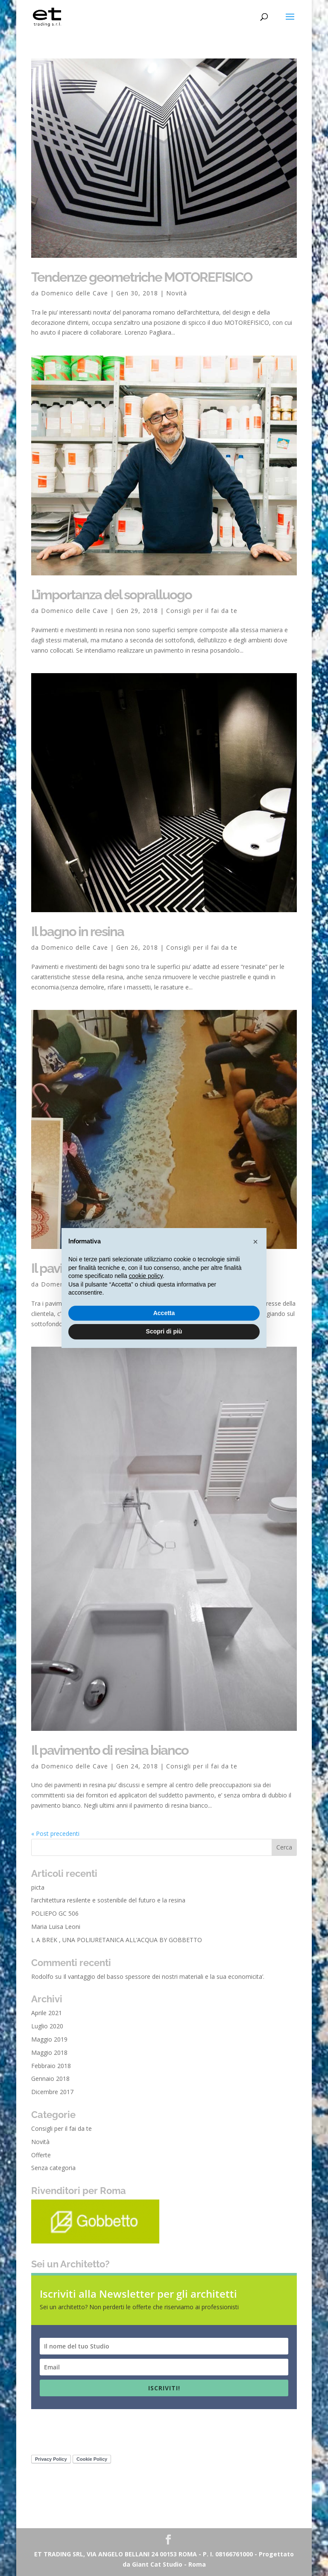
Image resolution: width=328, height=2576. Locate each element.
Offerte (41, 2155)
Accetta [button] (164, 1313)
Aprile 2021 (46, 2013)
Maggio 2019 (49, 2039)
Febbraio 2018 (51, 2066)
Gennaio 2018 (50, 2078)
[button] (255, 1242)
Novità (176, 293)
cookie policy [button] (146, 1275)
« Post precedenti (55, 1833)
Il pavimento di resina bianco (109, 1750)
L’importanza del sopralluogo (111, 594)
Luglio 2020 (47, 2026)
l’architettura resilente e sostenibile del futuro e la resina (108, 1900)
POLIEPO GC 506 (55, 1913)
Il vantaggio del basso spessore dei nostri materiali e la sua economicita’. (163, 1976)
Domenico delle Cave (74, 293)
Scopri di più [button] (164, 1331)
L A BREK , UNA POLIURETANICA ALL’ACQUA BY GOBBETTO (116, 1940)
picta (37, 1887)
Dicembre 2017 (52, 2092)
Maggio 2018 (49, 2052)
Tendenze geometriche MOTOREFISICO (141, 277)
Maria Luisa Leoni (55, 1927)
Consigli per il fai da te (201, 611)
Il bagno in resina (77, 931)
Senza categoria (53, 2168)
